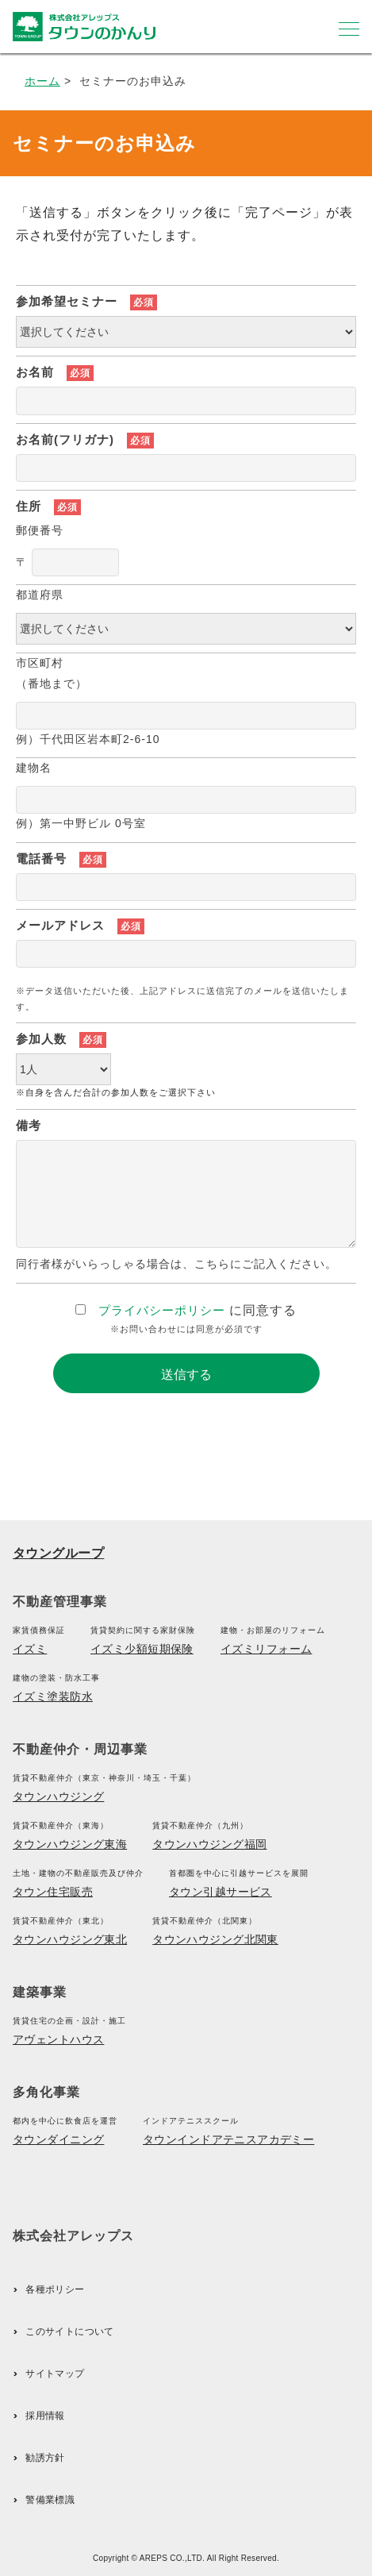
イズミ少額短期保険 (142, 1648)
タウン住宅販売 (53, 1891)
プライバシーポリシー (161, 1310)
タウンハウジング (58, 1796)
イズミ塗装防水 (53, 1696)
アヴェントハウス (58, 2039)
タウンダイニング (58, 2139)
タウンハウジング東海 (70, 1844)
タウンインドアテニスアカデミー (228, 2139)
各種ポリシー (54, 2289)
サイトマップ (54, 2373)
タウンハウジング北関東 (215, 1939)
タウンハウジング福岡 (209, 1844)
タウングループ (58, 1553)
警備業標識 (50, 2499)
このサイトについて (69, 2331)
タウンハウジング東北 (70, 1939)
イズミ (30, 1648)
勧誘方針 (44, 2457)
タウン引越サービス (220, 1891)
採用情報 (44, 2415)
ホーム (42, 81)
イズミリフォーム (266, 1648)
